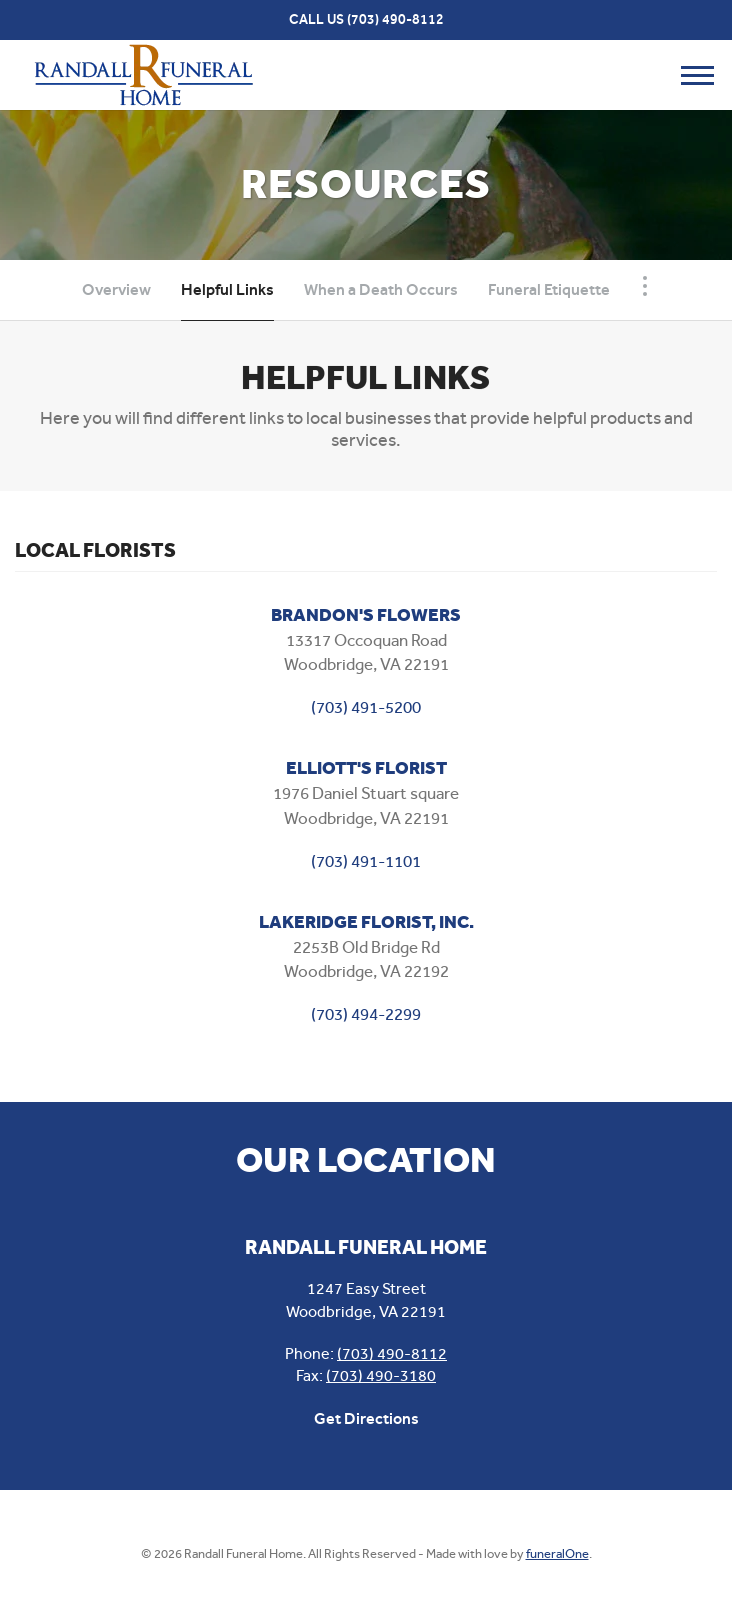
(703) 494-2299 (366, 1014)
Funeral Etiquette (549, 289)
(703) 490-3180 (381, 1375)
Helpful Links (227, 289)
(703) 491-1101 (366, 861)
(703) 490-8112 (395, 19)
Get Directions (366, 1418)
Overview (116, 289)
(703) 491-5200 (366, 707)
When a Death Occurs (381, 289)
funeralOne (557, 1553)
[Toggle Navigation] (645, 286)
